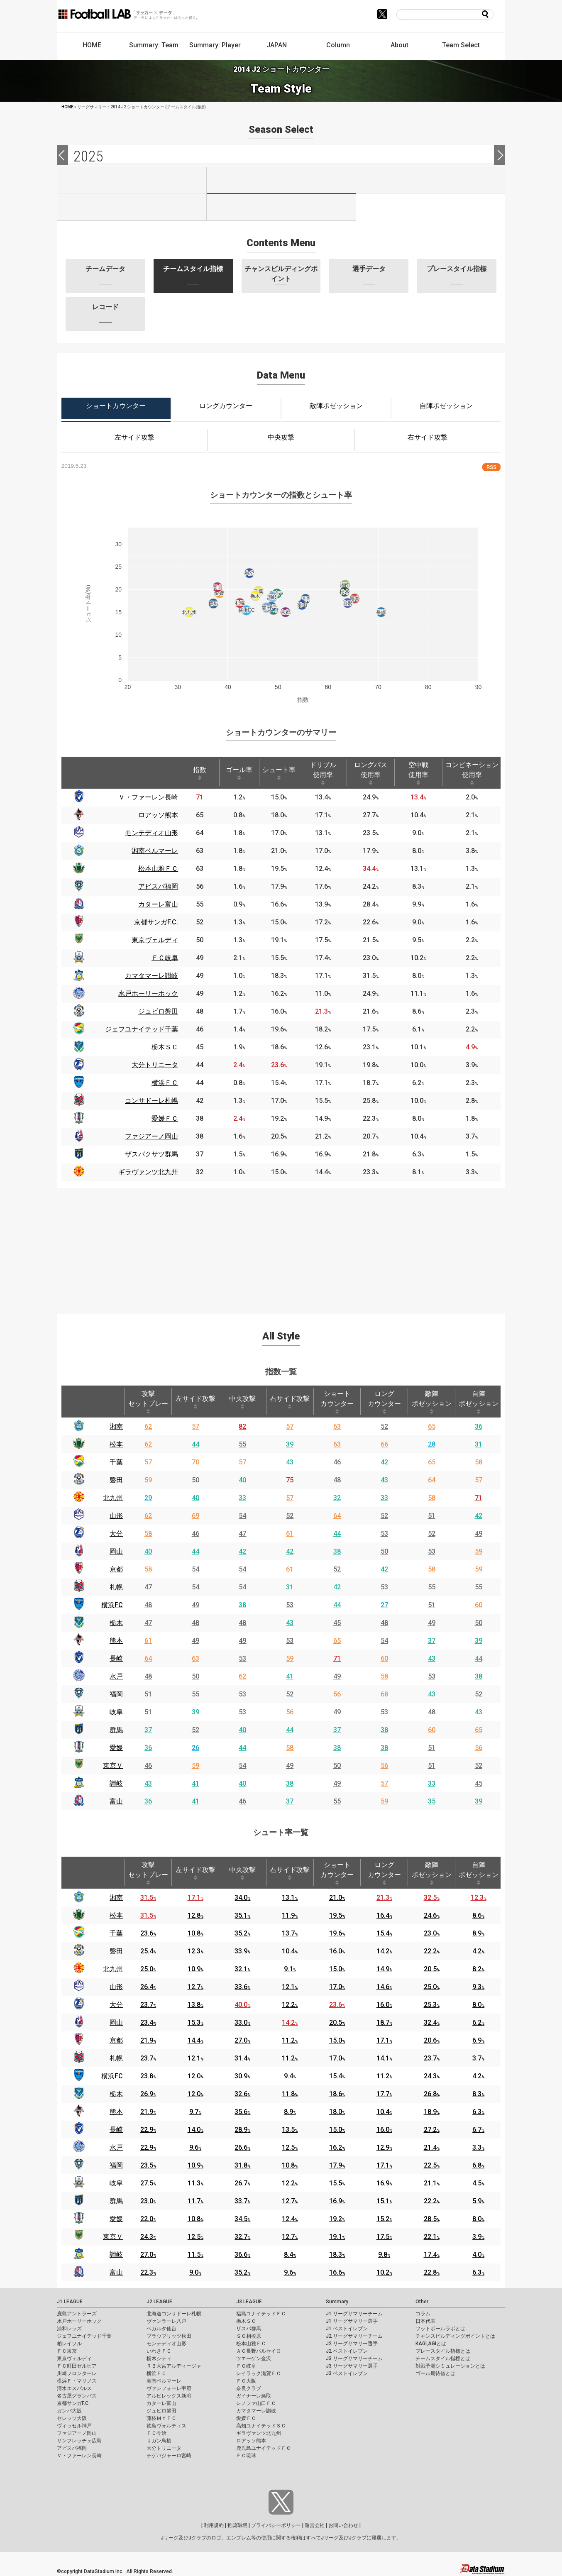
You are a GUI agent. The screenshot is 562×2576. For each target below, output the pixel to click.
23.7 (148, 2005)
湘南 (116, 1426)
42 (384, 1462)
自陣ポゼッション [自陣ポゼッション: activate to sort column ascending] (478, 1402)
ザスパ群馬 (248, 2329)
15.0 (337, 1969)
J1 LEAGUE (70, 2302)
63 (337, 1426)
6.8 (478, 2165)
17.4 (432, 2254)
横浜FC (112, 1605)
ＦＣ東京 (67, 2351)
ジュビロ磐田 (161, 2411)
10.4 (290, 1951)
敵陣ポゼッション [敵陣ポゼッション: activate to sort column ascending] (432, 1402)
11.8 (290, 2094)
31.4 (242, 2058)
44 (195, 1444)
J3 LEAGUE (249, 2302)
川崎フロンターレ (77, 2373)
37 (431, 1641)
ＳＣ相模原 (248, 2336)
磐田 (116, 1480)
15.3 (195, 2022)
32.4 (432, 2022)
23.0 (432, 1933)
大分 (116, 1533)
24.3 (432, 2076)
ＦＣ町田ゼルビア (77, 2366)
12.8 (195, 1915)
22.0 (148, 2219)
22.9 (148, 2130)
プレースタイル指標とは (442, 2351)
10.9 (195, 1969)
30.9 (242, 2076)
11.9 (290, 1915)
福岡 (116, 1694)
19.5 (337, 1915)
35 (431, 1801)
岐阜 (116, 1712)
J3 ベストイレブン (347, 2373)
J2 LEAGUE (159, 2302)
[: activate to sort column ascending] (138, 772)
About (399, 45)
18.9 (432, 2112)
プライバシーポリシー (276, 2525)
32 (337, 1498)
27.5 (148, 2183)
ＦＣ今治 (156, 2433)
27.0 (242, 2040)
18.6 (337, 2094)
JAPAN (276, 45)
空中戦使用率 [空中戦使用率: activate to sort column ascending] (418, 773)
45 (337, 1623)
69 (195, 1516)
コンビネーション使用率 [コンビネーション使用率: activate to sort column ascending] (471, 773)
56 (337, 1694)
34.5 (242, 2219)
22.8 (432, 2272)
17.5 (384, 2237)
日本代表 (425, 2321)
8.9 (478, 1933)
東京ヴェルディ (74, 2358)
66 (384, 1444)
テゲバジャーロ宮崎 (169, 2456)
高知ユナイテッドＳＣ (261, 2426)
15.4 (384, 1933)
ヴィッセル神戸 (74, 2426)
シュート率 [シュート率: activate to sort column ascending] (279, 773)
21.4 (432, 2147)
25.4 (148, 1951)
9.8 (384, 2254)
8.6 (478, 1915)
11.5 (195, 2254)
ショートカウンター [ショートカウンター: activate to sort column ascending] (337, 1402)
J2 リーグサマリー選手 (352, 2343)
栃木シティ (159, 2358)
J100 (131, 207)
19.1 (337, 2237)
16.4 (384, 1915)
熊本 (116, 1641)
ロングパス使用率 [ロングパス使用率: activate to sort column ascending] (370, 773)
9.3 (478, 1987)
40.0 (242, 2005)
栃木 (116, 1623)
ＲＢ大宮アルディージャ (174, 2366)
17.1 (195, 1897)
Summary (337, 2302)
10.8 (195, 1933)
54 (242, 1516)
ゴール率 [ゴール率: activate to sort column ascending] (239, 773)
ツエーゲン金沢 (253, 2358)
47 (242, 1533)
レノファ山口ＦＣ (256, 2403)
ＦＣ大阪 (246, 2381)
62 (148, 1426)
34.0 (242, 1897)
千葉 (116, 1462)
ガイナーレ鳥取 (253, 2396)
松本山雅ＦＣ (251, 2343)
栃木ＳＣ (246, 2321)
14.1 (384, 2058)
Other (421, 2302)
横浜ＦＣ (156, 2373)
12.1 (290, 1987)
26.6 (242, 2147)
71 (478, 1498)
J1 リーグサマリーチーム (354, 2314)
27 (384, 1605)
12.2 (290, 2005)
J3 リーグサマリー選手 (352, 2366)
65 (431, 1426)
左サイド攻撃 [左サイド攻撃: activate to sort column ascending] (195, 1402)
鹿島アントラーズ (77, 2314)
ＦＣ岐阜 (246, 2366)
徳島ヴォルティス (166, 2426)
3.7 (478, 2058)
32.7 (242, 2237)
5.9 (478, 2201)
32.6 (242, 2094)
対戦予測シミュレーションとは (450, 2366)
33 (242, 1498)
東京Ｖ (113, 1765)
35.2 (242, 1933)
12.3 (478, 1897)
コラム (422, 2314)
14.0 (195, 2130)
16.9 (384, 2183)
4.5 (478, 2183)
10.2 (384, 2272)
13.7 (290, 1933)
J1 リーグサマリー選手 (352, 2321)
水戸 (116, 1676)
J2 (281, 180)
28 (431, 1444)
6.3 (478, 2112)
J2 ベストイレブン (347, 2351)
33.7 (242, 2201)
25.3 (432, 2005)
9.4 (290, 2076)
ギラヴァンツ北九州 (258, 2433)
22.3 (148, 2272)
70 (195, 1462)
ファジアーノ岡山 (77, 2433)
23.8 (148, 2076)
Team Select (461, 45)
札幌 (116, 1587)
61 (289, 1533)
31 (478, 1444)
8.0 (478, 2005)
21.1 (432, 2183)
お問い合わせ (343, 2525)
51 (431, 1516)
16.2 (337, 2147)
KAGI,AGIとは (430, 2343)
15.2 (384, 2219)
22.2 (432, 1951)
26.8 (432, 2094)
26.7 (242, 2183)
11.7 (195, 2201)
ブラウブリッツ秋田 (169, 2336)
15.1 (384, 2201)
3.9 (478, 2237)
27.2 (432, 2130)
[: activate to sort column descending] (79, 772)
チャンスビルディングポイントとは (455, 2336)
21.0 (337, 1897)
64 (431, 1480)
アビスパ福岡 (72, 2448)
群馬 (116, 1730)
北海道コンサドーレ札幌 (174, 2314)
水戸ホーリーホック (79, 2321)
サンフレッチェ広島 (79, 2441)
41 (289, 1676)
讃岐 (116, 1783)
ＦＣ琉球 (246, 2456)
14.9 (384, 1969)
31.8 (242, 2165)
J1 (131, 180)
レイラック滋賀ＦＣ (258, 2373)
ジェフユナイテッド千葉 (84, 2336)
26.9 (148, 2094)
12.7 (195, 1987)
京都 (116, 1569)
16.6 (337, 2272)
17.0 (337, 1987)
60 (478, 1605)
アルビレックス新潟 (169, 2396)
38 (337, 1551)
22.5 (432, 2165)
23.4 (148, 2022)
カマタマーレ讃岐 (256, 2411)
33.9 (242, 1951)
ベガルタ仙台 (161, 2329)
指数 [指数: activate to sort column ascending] (199, 773)
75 (289, 1480)
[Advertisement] (281, 1246)
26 (195, 1748)
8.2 (478, 1969)
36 (478, 1426)
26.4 (148, 1987)
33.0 (242, 2022)
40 (242, 1480)
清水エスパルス (74, 2388)
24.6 (432, 1915)
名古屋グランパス (77, 2396)
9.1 (290, 1969)
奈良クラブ (248, 2388)
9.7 (195, 2112)
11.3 (195, 2183)
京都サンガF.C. (73, 2403)
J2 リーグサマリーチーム (354, 2336)
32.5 (432, 1897)
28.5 (432, 2219)
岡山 (116, 1551)
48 (337, 1480)
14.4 (195, 2040)
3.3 (478, 2147)
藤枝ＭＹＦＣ (161, 2418)
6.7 (478, 2130)
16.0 (337, 1951)
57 (195, 1426)
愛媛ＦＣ (246, 2418)
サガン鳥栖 (159, 2441)
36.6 (242, 2254)
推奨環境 (237, 2525)
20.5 (432, 1969)
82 (242, 1426)
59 (148, 1480)
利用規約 (214, 2525)
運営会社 (315, 2525)
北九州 (113, 1498)
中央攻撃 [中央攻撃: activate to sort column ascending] (242, 1402)
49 (478, 1533)
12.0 (195, 2076)
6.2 (478, 2022)
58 (478, 1462)
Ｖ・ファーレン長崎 (79, 2456)
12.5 (290, 2147)
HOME (92, 45)
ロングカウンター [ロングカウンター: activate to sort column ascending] (384, 1402)
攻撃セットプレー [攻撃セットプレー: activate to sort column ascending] (148, 1402)
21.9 (148, 2040)
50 (195, 1480)
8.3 (478, 2094)
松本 (116, 1444)
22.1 (432, 2237)
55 (242, 1444)
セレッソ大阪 (72, 2418)
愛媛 (116, 1748)
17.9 (337, 2165)
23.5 (148, 2165)
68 (384, 1694)
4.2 (478, 1951)
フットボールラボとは (440, 2329)
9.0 (195, 2272)
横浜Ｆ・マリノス (77, 2381)
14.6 (384, 1987)
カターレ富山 (161, 2403)
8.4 (290, 2254)
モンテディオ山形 (166, 2343)
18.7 (384, 2022)
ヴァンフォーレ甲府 (169, 2388)
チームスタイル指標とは (442, 2358)
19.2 (337, 2219)
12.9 (384, 2147)
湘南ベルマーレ (164, 2381)
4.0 (478, 2254)
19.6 (337, 1933)
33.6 (242, 1987)
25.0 (148, 1969)
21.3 (384, 1897)
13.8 (195, 2005)
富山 (116, 1801)
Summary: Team (153, 45)
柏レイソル (69, 2343)
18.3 (337, 2254)
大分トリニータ (164, 2448)
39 (289, 1444)
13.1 (290, 1897)
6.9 (478, 2040)
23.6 (148, 1933)
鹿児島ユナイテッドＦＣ (263, 2448)
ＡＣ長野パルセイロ (258, 2351)
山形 (116, 1516)
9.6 (195, 2147)
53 (384, 1533)
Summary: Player (215, 45)
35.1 (242, 1915)
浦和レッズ (69, 2329)
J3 (430, 180)
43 (289, 1462)
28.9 (242, 2130)
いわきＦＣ (159, 2351)
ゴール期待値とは (435, 2373)
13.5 (290, 2130)
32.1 (242, 1969)
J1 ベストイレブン (347, 2329)
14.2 (384, 1951)
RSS (491, 467)
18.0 (337, 2112)
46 (337, 1462)
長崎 (116, 1658)
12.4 (290, 2219)
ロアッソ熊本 (251, 2441)
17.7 (384, 2094)
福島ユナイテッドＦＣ (261, 2314)
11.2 (290, 2040)
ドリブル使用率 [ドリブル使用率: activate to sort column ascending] (323, 773)
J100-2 (281, 207)
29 (148, 1498)
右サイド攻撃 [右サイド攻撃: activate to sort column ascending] (290, 1402)
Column (338, 45)
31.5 (148, 1897)
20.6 (432, 2040)
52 (384, 1426)
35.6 (242, 2112)
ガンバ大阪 (69, 2411)
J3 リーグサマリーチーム (354, 2358)
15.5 (337, 2183)
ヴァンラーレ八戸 (166, 2321)
